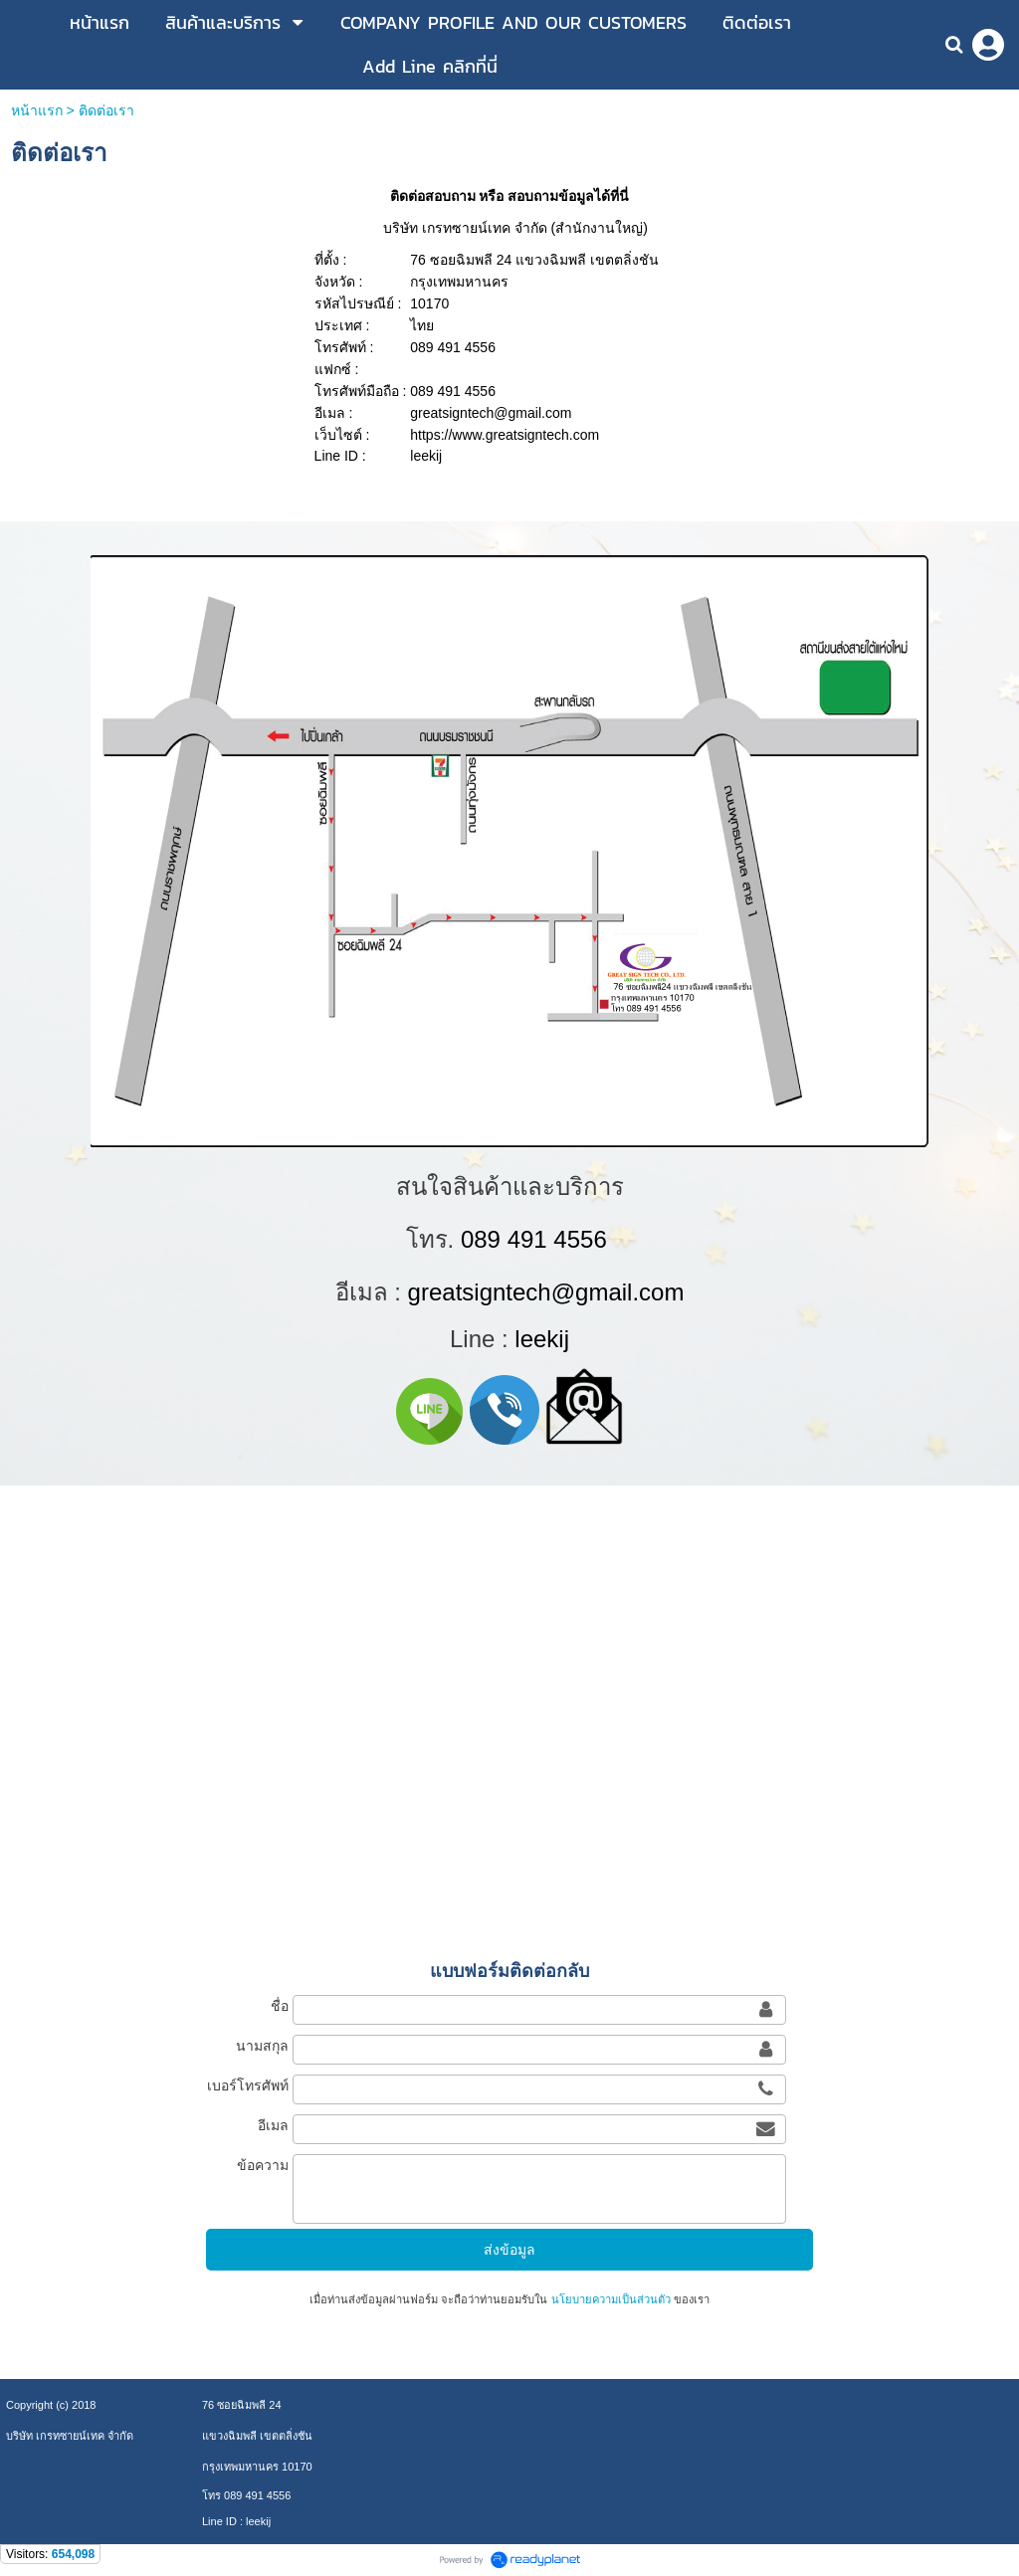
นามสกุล (262, 2046)
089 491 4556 (534, 1239)
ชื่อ (280, 2006)
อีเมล (273, 2125)
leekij (541, 1338)
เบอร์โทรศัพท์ (248, 2085)
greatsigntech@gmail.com (546, 1292)
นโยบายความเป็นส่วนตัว (611, 2299)
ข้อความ (263, 2165)
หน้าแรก (37, 110)
